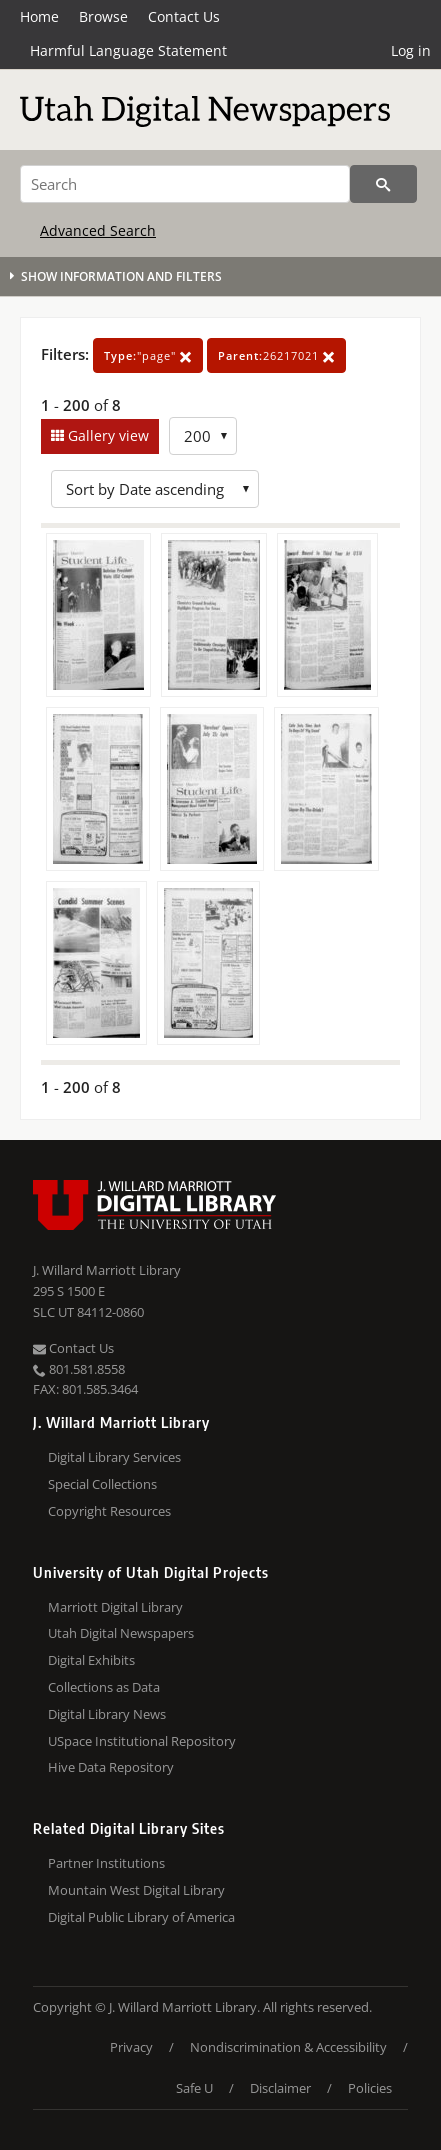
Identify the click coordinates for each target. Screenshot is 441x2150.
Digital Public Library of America (141, 1917)
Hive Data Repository (111, 1767)
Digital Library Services (114, 1457)
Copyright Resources (109, 1511)
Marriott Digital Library (115, 1607)
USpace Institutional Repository (142, 1741)
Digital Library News (107, 1714)
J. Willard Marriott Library (107, 1270)
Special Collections (102, 1484)
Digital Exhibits (91, 1660)
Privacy (131, 2047)
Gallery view (106, 435)
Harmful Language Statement (128, 50)
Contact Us (184, 16)
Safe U (194, 2088)
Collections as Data (104, 1687)
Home (39, 16)
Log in (411, 50)
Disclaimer (280, 2088)
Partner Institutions (106, 1863)
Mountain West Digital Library (136, 1890)
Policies (370, 2088)
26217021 (276, 355)
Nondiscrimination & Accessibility (288, 2047)
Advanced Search (98, 230)
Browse (103, 16)
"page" (148, 355)
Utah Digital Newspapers (121, 1633)
